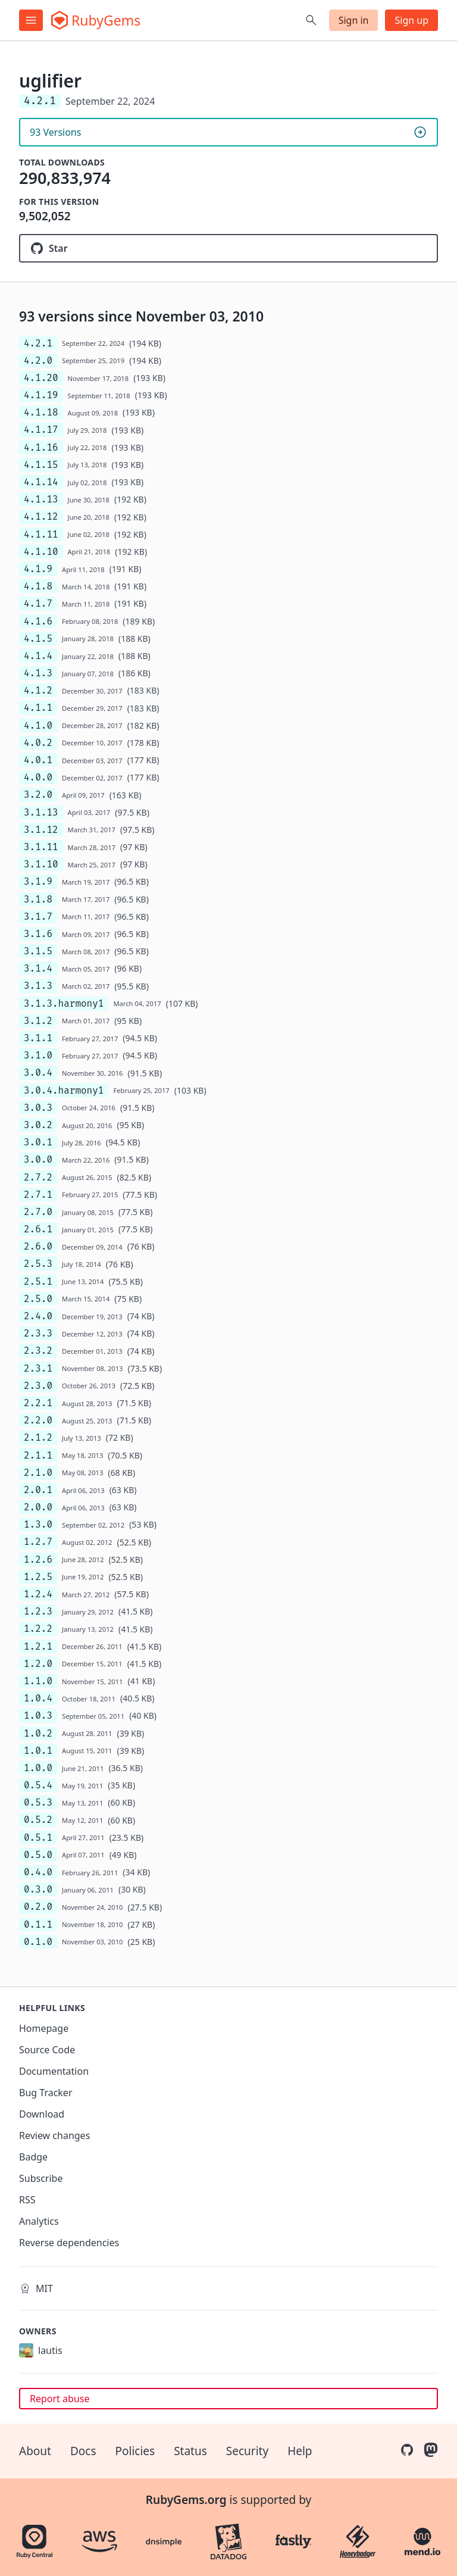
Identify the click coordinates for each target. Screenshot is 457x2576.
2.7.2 (38, 1177)
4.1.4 (38, 656)
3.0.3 (38, 1107)
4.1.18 (41, 412)
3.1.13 (41, 812)
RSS (27, 2199)
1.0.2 (38, 1733)
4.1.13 (41, 499)
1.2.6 (38, 1559)
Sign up (411, 20)
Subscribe (40, 2178)
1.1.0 (38, 1681)
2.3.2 (38, 1350)
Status (190, 2451)
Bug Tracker (46, 2092)
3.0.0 (38, 1159)
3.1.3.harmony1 (64, 1003)
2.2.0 (38, 1420)
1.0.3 (38, 1715)
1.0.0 (38, 1768)
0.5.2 (38, 1819)
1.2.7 (38, 1541)
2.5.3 (38, 1263)
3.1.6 (38, 934)
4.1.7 (38, 603)
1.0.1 (38, 1750)
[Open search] (311, 20)
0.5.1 (38, 1837)
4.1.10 (41, 551)
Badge (33, 2156)
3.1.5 (38, 951)
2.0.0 (38, 1507)
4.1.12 (41, 516)
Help (299, 2451)
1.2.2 (38, 1628)
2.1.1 (38, 1455)
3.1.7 (38, 916)
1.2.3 (38, 1611)
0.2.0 (38, 1906)
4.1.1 (38, 707)
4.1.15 (41, 464)
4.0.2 (38, 742)
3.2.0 (38, 794)
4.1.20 (41, 377)
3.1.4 (38, 968)
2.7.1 (38, 1194)
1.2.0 (38, 1663)
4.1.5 (38, 638)
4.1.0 (38, 725)
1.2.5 (38, 1576)
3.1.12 (41, 829)
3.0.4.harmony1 (64, 1090)
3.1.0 (38, 1055)
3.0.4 (38, 1072)
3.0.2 (38, 1125)
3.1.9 (38, 881)
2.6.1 (38, 1229)
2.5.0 (38, 1298)
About (35, 2451)
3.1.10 (41, 864)
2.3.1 (38, 1368)
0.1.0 (38, 1941)
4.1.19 (41, 395)
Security (247, 2451)
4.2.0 (38, 360)
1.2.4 (38, 1594)
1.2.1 (38, 1646)
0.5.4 (38, 1785)
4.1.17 (41, 429)
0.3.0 (38, 1889)
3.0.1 (38, 1142)
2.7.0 (38, 1212)
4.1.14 (41, 482)
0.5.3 (38, 1802)
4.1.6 (38, 621)
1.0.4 (38, 1698)
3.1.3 (38, 985)
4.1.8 (38, 586)
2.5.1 (38, 1281)
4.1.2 (38, 690)
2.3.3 (38, 1333)
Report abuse (59, 2398)
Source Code (47, 2049)
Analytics (39, 2221)
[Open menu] (31, 20)
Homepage (43, 2028)
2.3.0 (38, 1385)
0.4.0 (38, 1872)
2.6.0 (38, 1246)
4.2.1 (38, 343)
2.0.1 (38, 1490)
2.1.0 (38, 1472)
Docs (83, 2451)
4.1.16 (41, 447)
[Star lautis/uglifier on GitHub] (228, 248)
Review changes (54, 2135)
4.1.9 (38, 569)
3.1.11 (41, 847)
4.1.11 (41, 534)
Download (41, 2114)
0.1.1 (38, 1924)
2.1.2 (38, 1437)
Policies (135, 2451)
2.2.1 (38, 1403)
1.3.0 (38, 1524)
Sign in (354, 20)
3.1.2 (38, 1020)
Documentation (54, 2071)
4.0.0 (38, 777)
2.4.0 (38, 1316)
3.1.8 (38, 899)
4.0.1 (38, 760)
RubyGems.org (186, 2500)
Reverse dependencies (69, 2242)
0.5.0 (38, 1855)
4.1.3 (38, 673)
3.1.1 (38, 1038)
